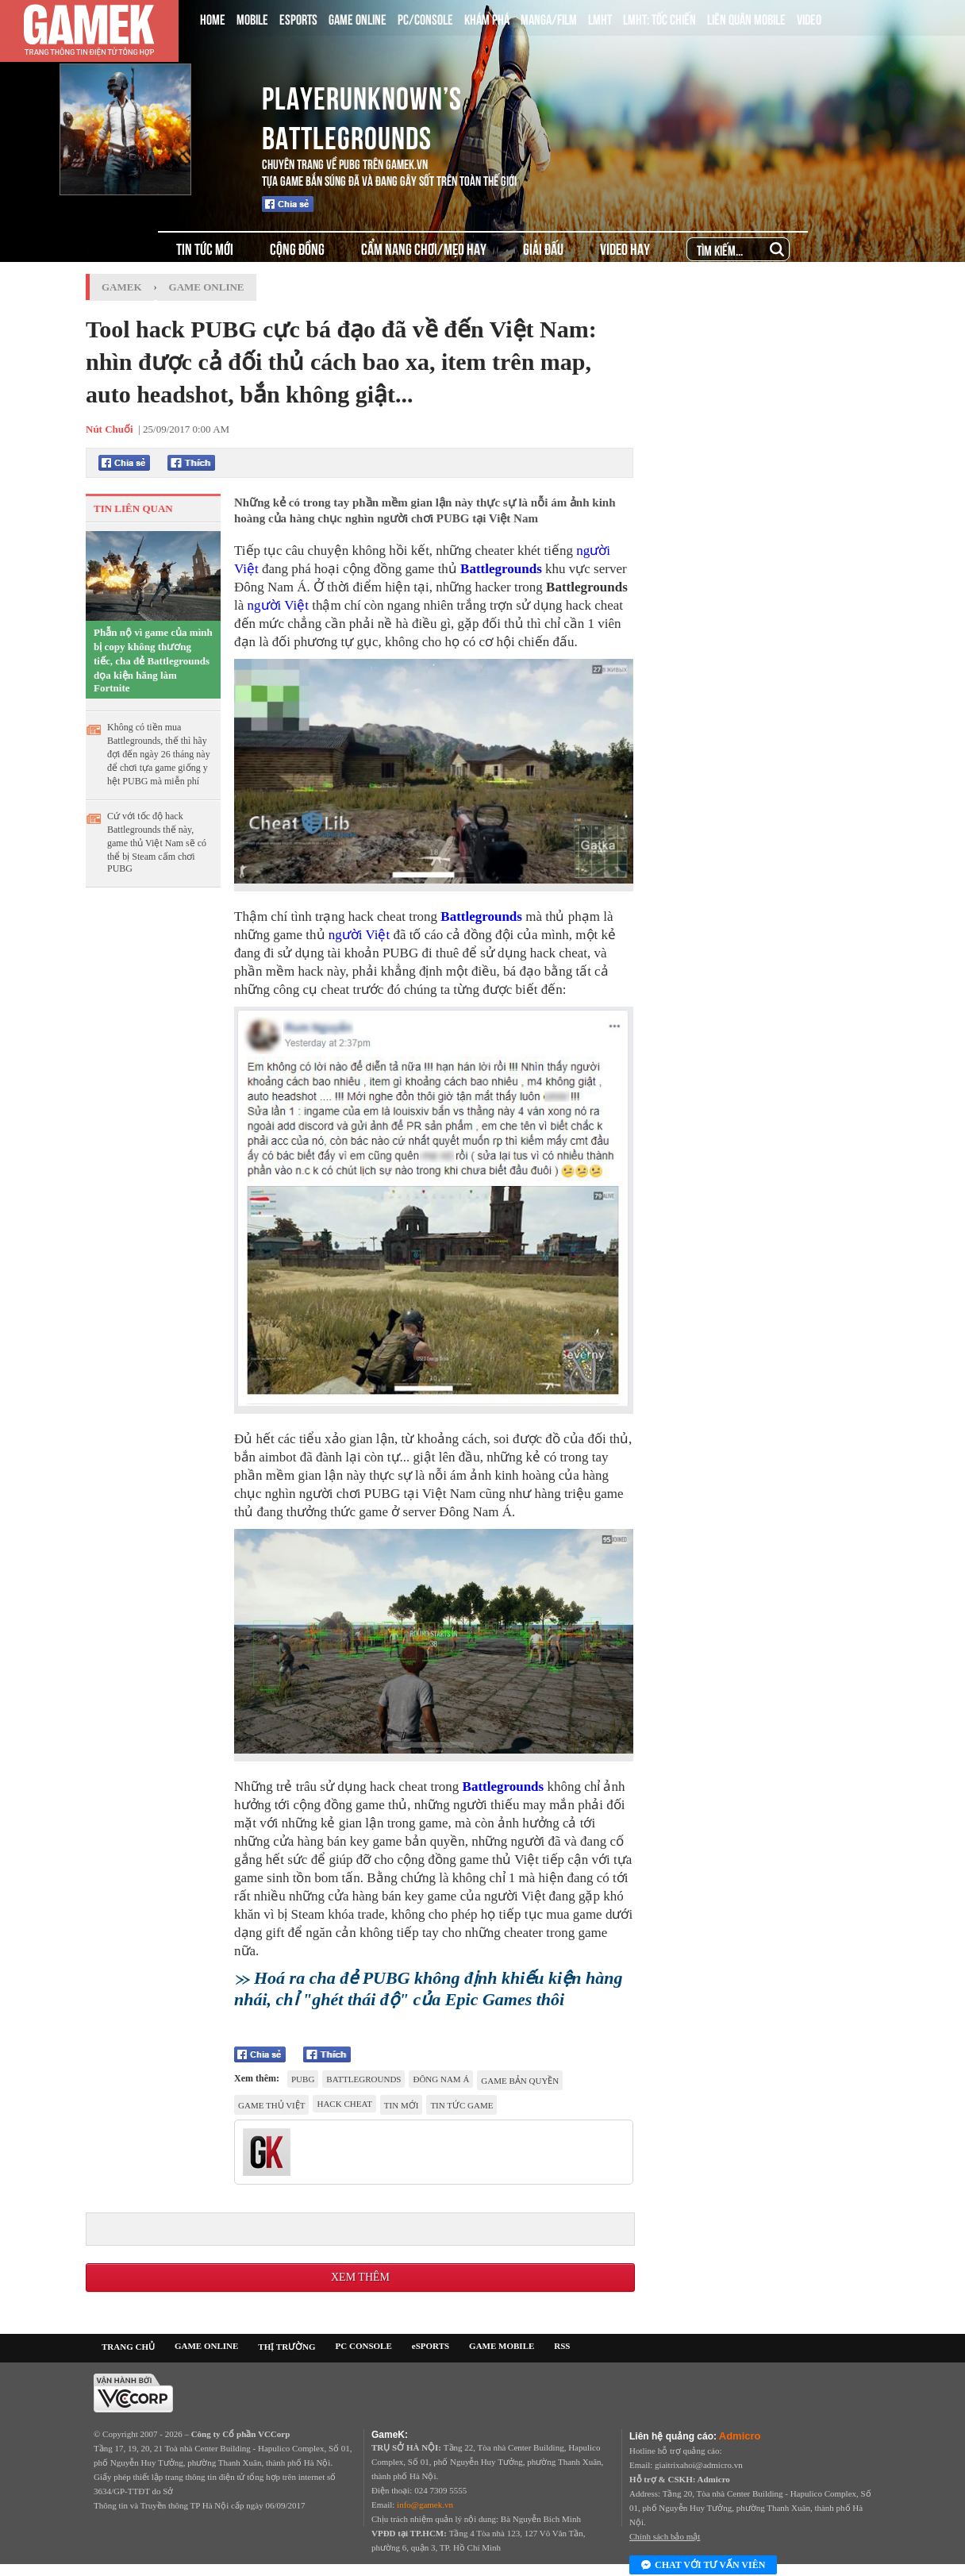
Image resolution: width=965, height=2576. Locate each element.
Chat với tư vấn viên (703, 2565)
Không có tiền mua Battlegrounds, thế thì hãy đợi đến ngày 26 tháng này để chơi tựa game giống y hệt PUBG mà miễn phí (158, 754)
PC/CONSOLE (425, 18)
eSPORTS (430, 2346)
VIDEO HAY (625, 248)
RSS (562, 2346)
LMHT (600, 18)
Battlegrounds (501, 568)
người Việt (278, 605)
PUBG (302, 2079)
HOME (212, 18)
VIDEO (809, 18)
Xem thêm (360, 2277)
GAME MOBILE (501, 2346)
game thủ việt (271, 2105)
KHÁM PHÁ (486, 18)
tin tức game (461, 2105)
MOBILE (252, 18)
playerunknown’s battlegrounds (362, 115)
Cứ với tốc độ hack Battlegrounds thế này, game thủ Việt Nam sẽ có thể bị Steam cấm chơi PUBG (156, 842)
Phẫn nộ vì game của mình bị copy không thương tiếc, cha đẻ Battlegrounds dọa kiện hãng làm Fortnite (153, 660)
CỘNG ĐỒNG (297, 248)
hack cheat (344, 2103)
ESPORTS (298, 18)
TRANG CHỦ (128, 2346)
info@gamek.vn (425, 2504)
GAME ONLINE (357, 18)
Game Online (206, 287)
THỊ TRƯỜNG (286, 2346)
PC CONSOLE (364, 2346)
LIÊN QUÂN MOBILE (746, 18)
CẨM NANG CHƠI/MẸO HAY (423, 248)
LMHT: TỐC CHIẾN (659, 18)
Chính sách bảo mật (664, 2536)
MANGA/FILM (549, 18)
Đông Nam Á (441, 2079)
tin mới (401, 2105)
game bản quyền (520, 2080)
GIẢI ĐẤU (543, 248)
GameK (122, 287)
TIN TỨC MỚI (204, 248)
